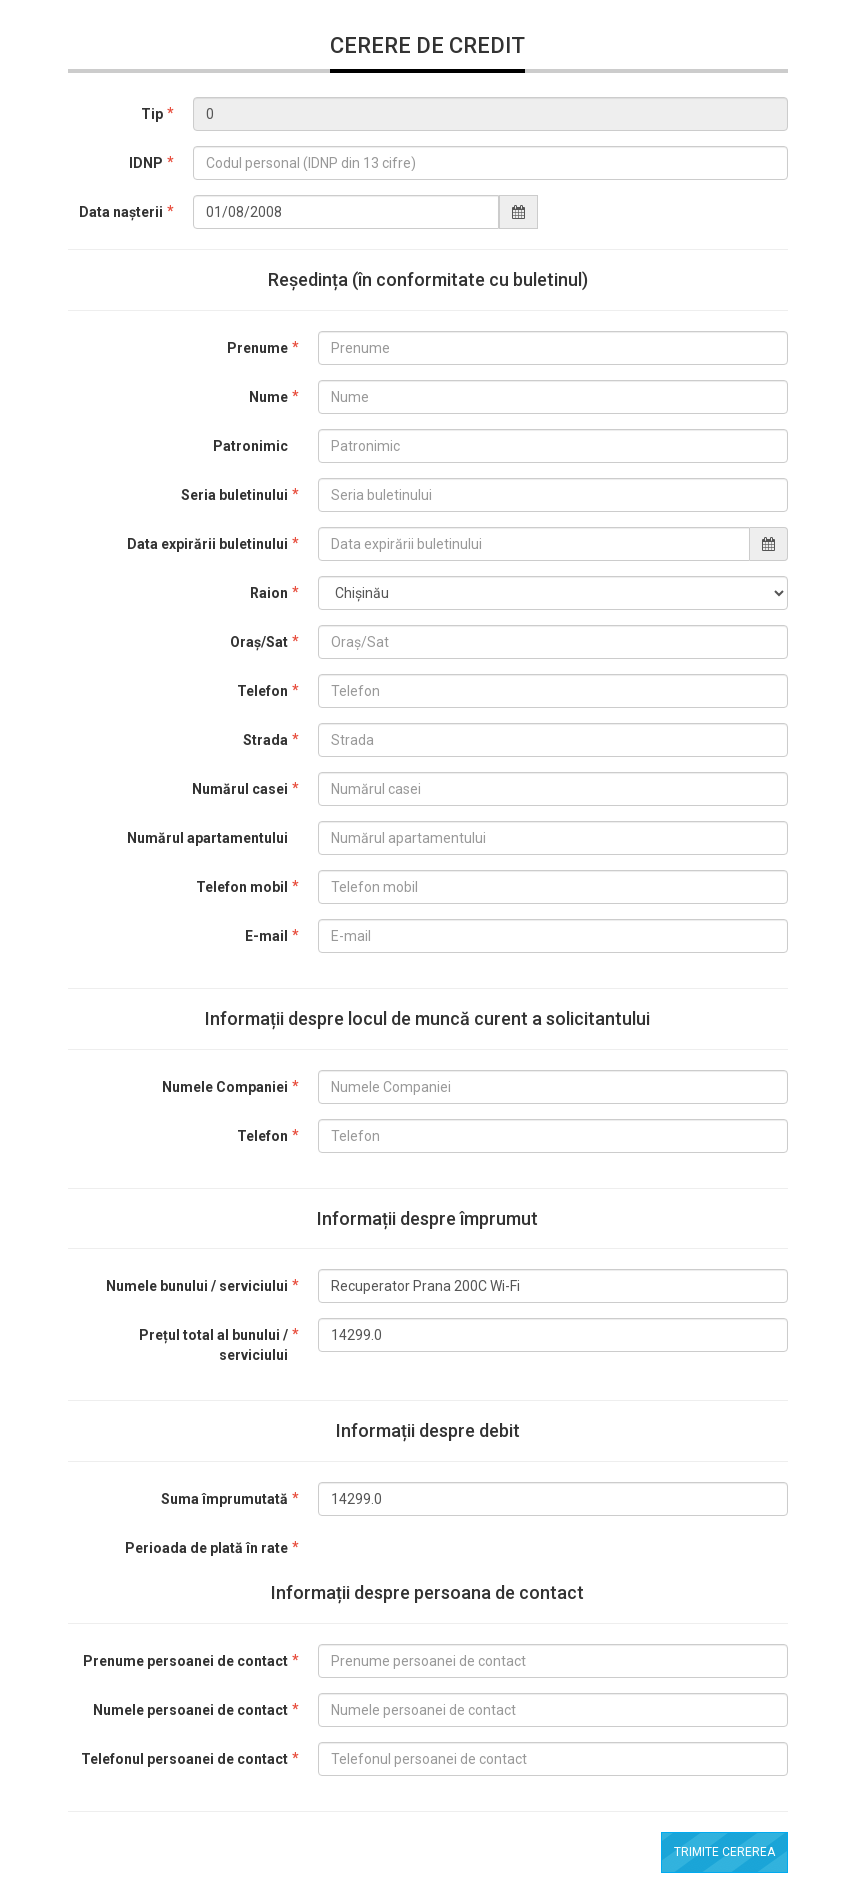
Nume (268, 397)
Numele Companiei (225, 1087)
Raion (269, 593)
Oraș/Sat (259, 642)
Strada (265, 740)
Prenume (257, 348)
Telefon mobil (242, 887)
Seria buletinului (234, 495)
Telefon (262, 691)
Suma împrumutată (224, 1499)
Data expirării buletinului (207, 544)
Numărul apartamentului (207, 838)
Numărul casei (240, 789)
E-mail (266, 936)
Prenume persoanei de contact (185, 1661)
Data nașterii (121, 212)
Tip (152, 114)
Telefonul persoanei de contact (184, 1759)
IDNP (146, 163)
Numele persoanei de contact (190, 1710)
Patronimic (250, 446)
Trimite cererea (724, 1852)
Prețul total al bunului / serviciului (213, 1345)
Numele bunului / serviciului (197, 1286)
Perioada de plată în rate (206, 1548)
